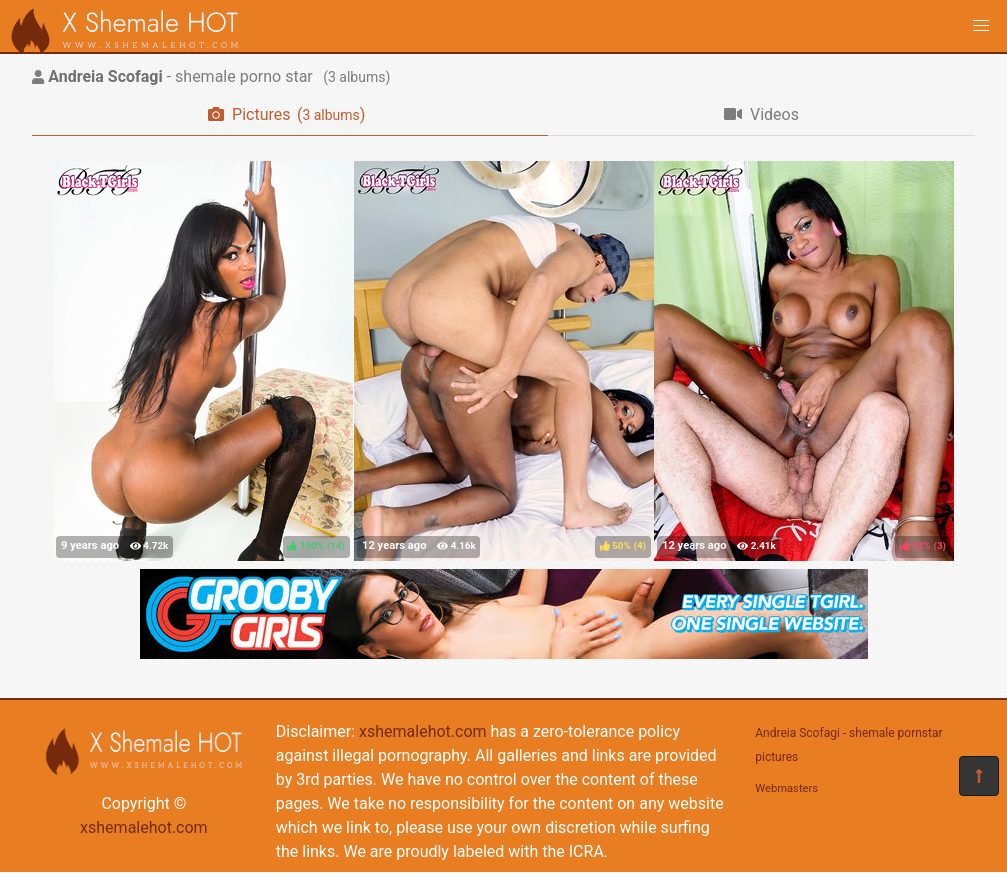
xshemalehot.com (144, 827)
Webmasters (786, 788)
